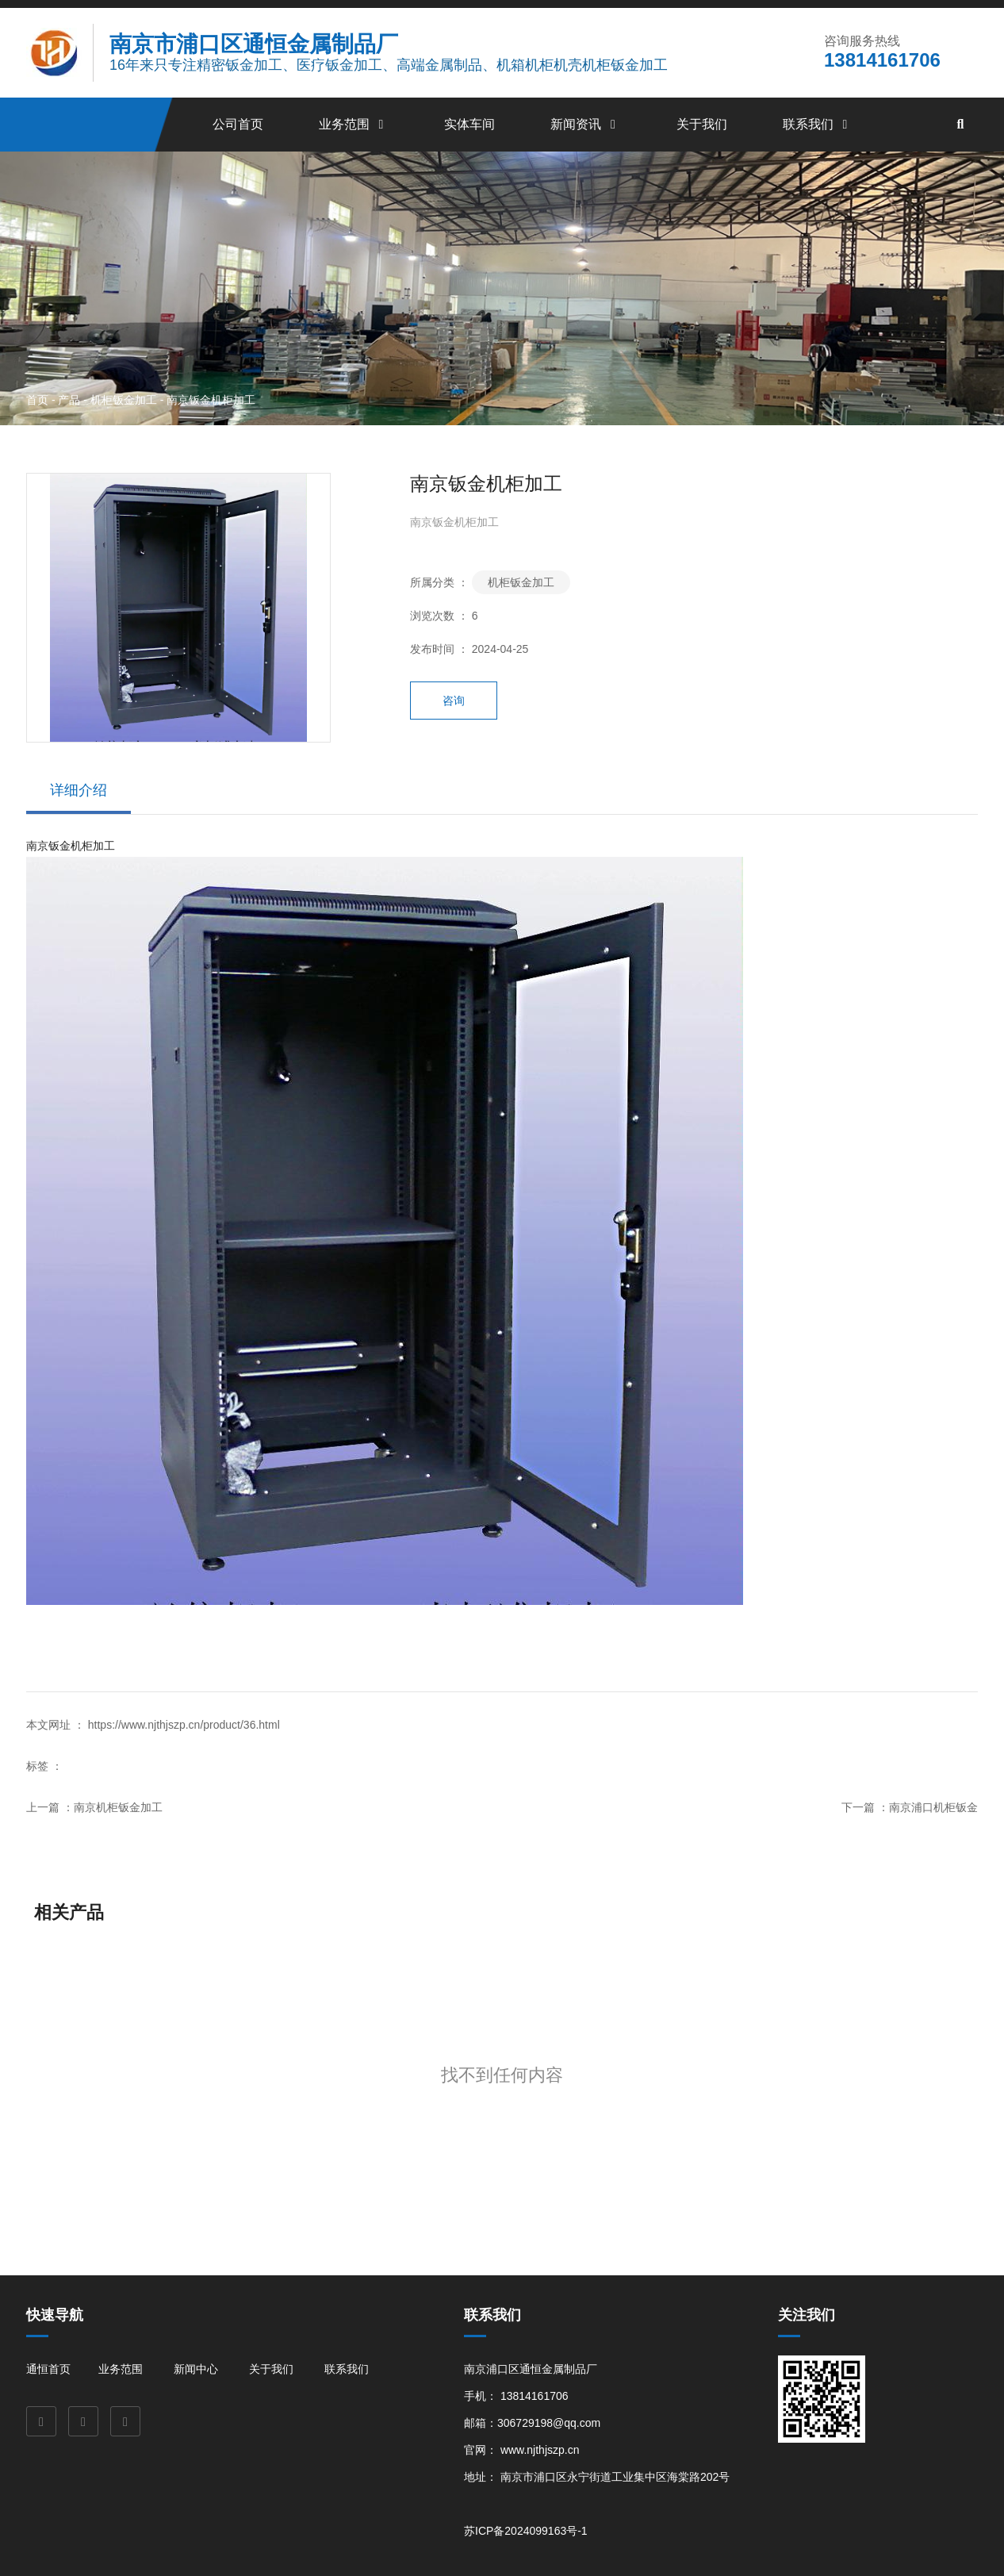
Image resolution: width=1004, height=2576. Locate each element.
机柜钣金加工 (123, 399)
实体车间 (469, 124)
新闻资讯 (585, 124)
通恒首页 (48, 2369)
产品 (69, 399)
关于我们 (701, 124)
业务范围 (354, 124)
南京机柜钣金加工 (118, 1807)
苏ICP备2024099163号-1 (526, 2530)
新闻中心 (196, 2369)
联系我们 (818, 124)
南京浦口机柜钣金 (933, 1807)
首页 (39, 399)
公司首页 (238, 124)
